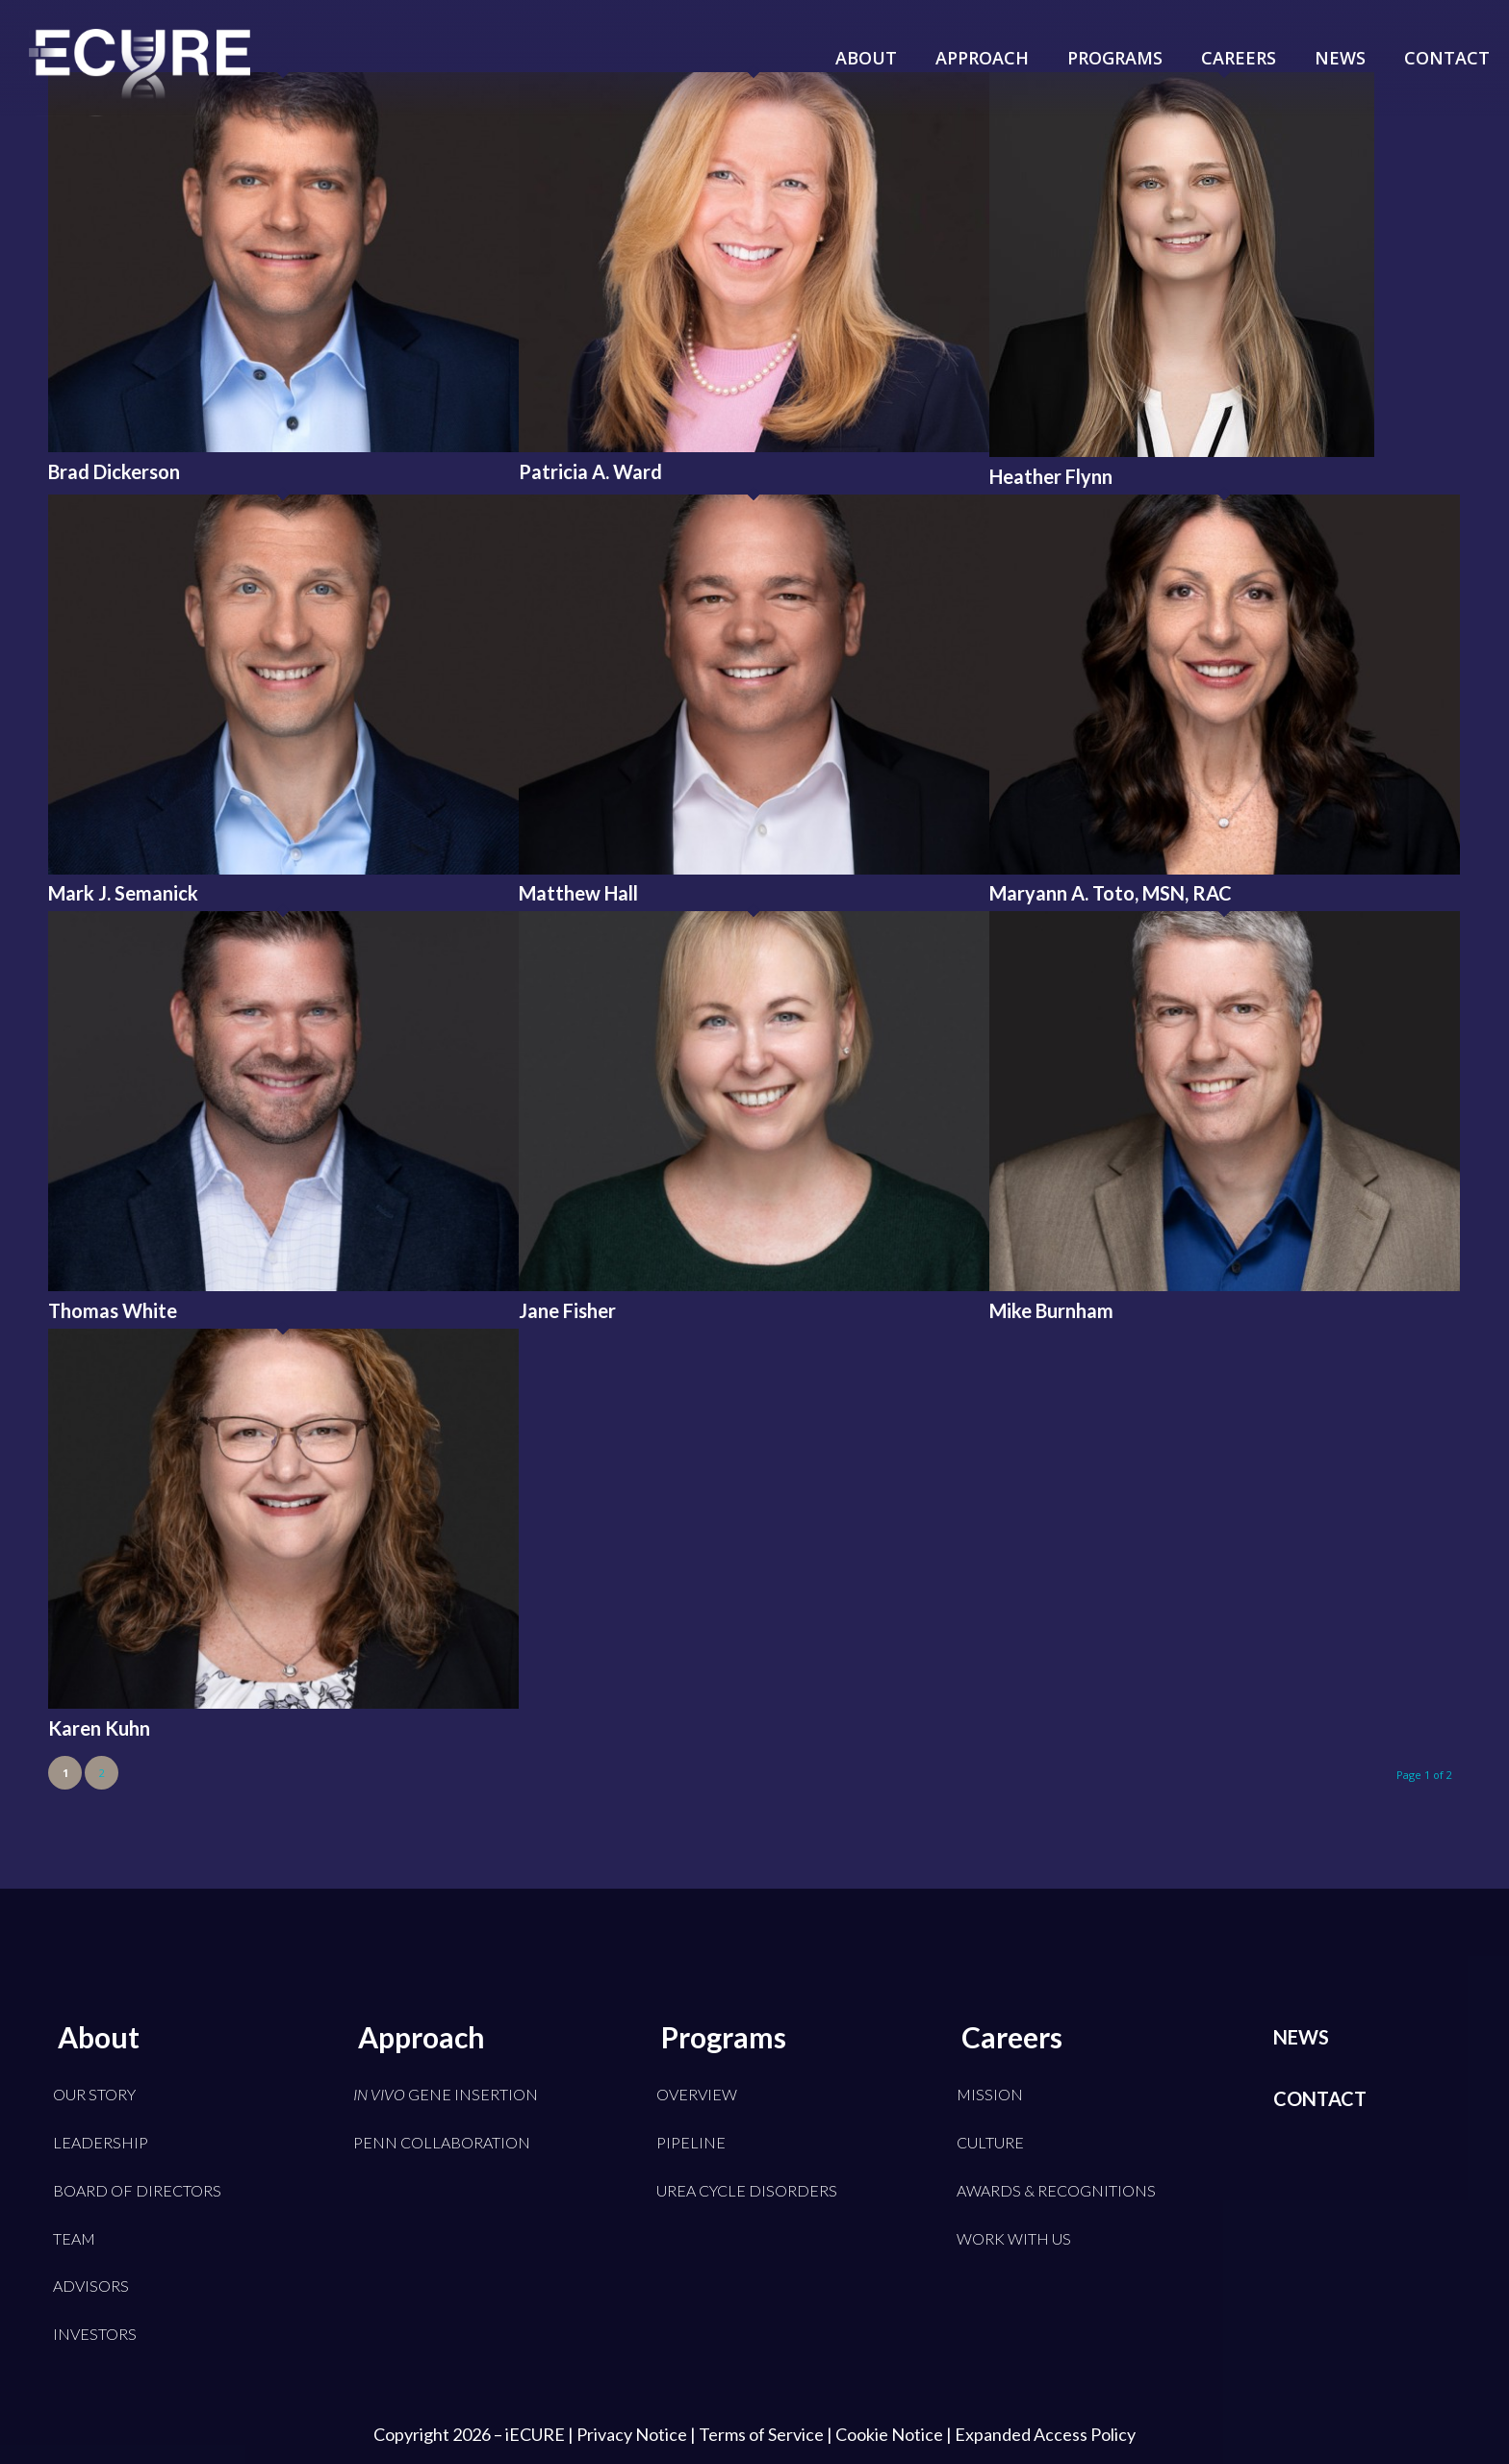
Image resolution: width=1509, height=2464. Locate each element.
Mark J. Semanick (123, 892)
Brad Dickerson (114, 471)
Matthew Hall (578, 892)
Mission (990, 2094)
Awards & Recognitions (1056, 2190)
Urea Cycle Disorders (746, 2190)
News (1301, 2036)
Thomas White (112, 1310)
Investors (95, 2333)
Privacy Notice (631, 2434)
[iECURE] (139, 86)
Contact (1320, 2098)
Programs (723, 2036)
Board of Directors (137, 2190)
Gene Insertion (445, 2094)
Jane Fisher (567, 1310)
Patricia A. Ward (590, 471)
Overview (696, 2094)
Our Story (94, 2094)
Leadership (100, 2142)
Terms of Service (761, 2434)
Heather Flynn (1051, 476)
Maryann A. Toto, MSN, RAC (1110, 892)
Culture (990, 2142)
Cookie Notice (889, 2434)
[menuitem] (866, 43)
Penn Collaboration (441, 2142)
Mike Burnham (1051, 1310)
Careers (1011, 2036)
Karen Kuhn (99, 1728)
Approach (421, 2036)
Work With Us (1014, 2238)
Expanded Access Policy (1045, 2434)
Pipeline (691, 2142)
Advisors (91, 2285)
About (99, 2036)
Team (74, 2238)
